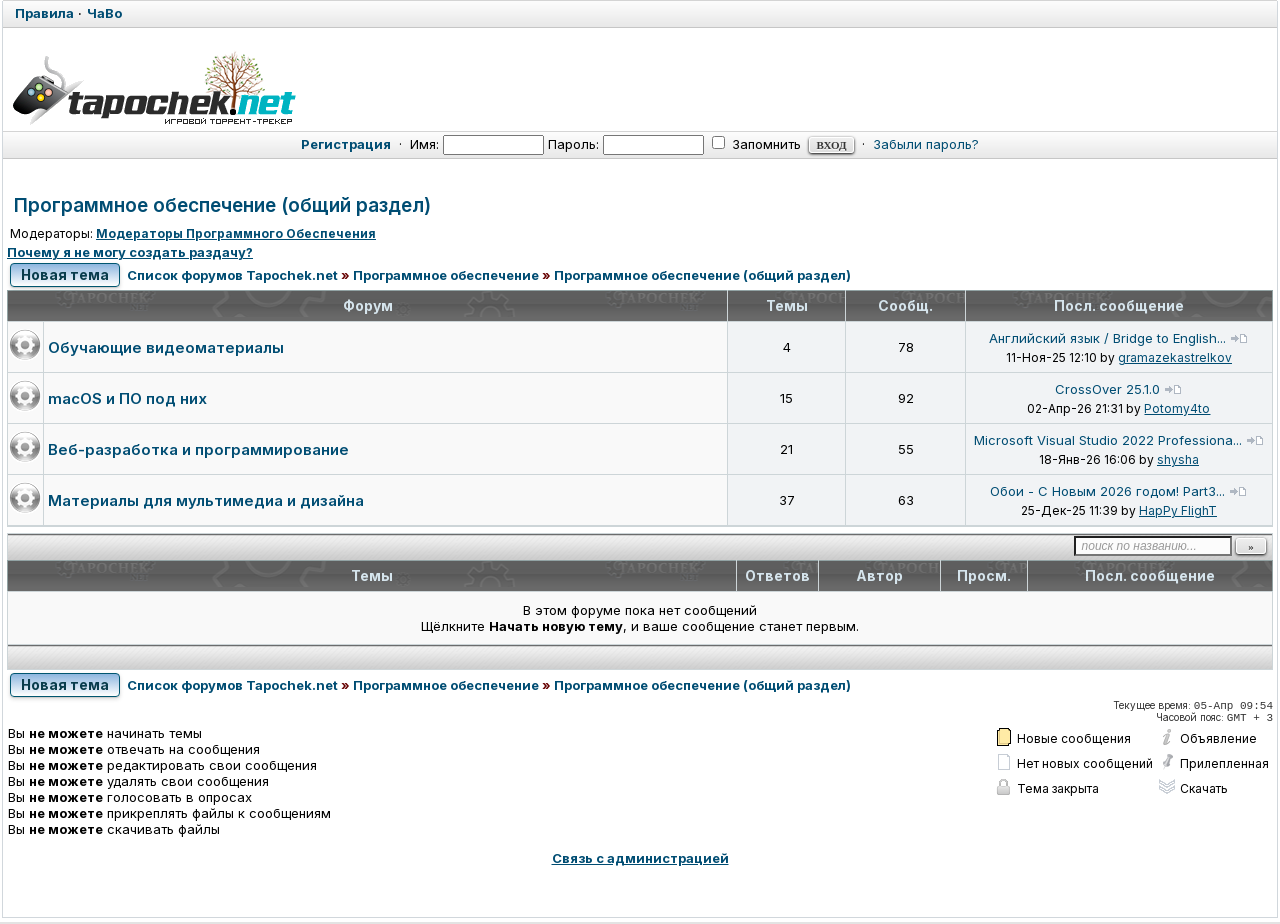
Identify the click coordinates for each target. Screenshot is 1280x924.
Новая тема (65, 275)
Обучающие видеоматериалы (166, 348)
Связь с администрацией (640, 860)
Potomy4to (1177, 409)
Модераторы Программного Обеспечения (236, 233)
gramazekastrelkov (1175, 358)
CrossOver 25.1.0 (1107, 390)
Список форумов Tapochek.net (233, 276)
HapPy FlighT (1178, 511)
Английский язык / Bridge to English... (1107, 339)
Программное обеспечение (447, 276)
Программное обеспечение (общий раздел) (222, 205)
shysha (1178, 460)
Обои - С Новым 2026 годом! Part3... (1107, 492)
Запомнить (756, 144)
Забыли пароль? (926, 144)
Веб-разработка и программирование (198, 450)
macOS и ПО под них (127, 399)
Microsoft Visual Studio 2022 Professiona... (1108, 441)
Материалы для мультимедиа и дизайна (206, 501)
